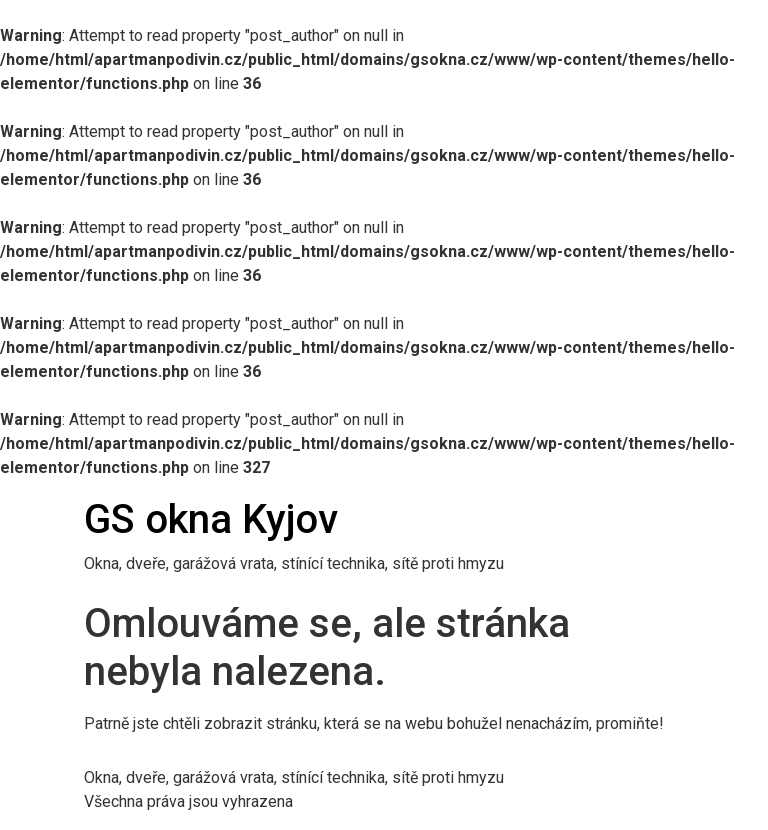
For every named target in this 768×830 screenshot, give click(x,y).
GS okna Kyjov (211, 519)
